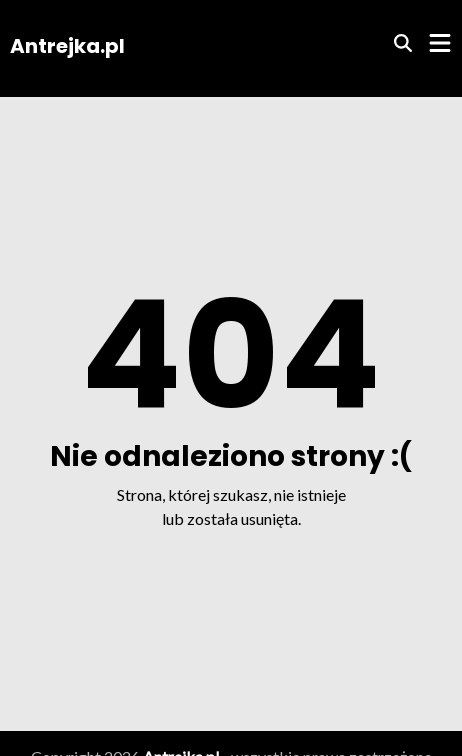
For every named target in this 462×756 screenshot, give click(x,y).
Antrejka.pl (67, 46)
